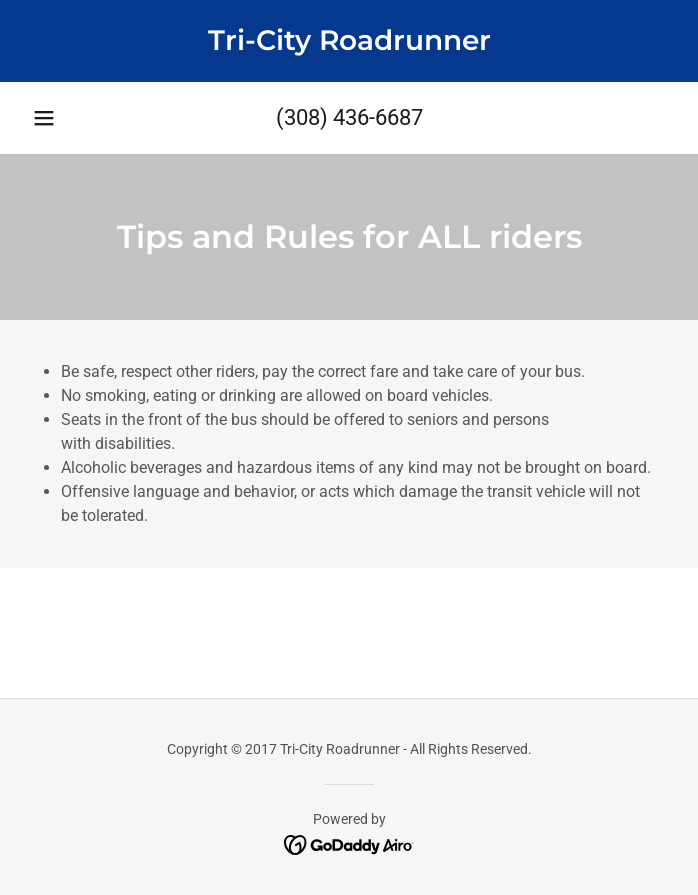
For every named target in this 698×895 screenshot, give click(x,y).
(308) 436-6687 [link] (349, 117)
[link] (349, 41)
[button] (44, 118)
